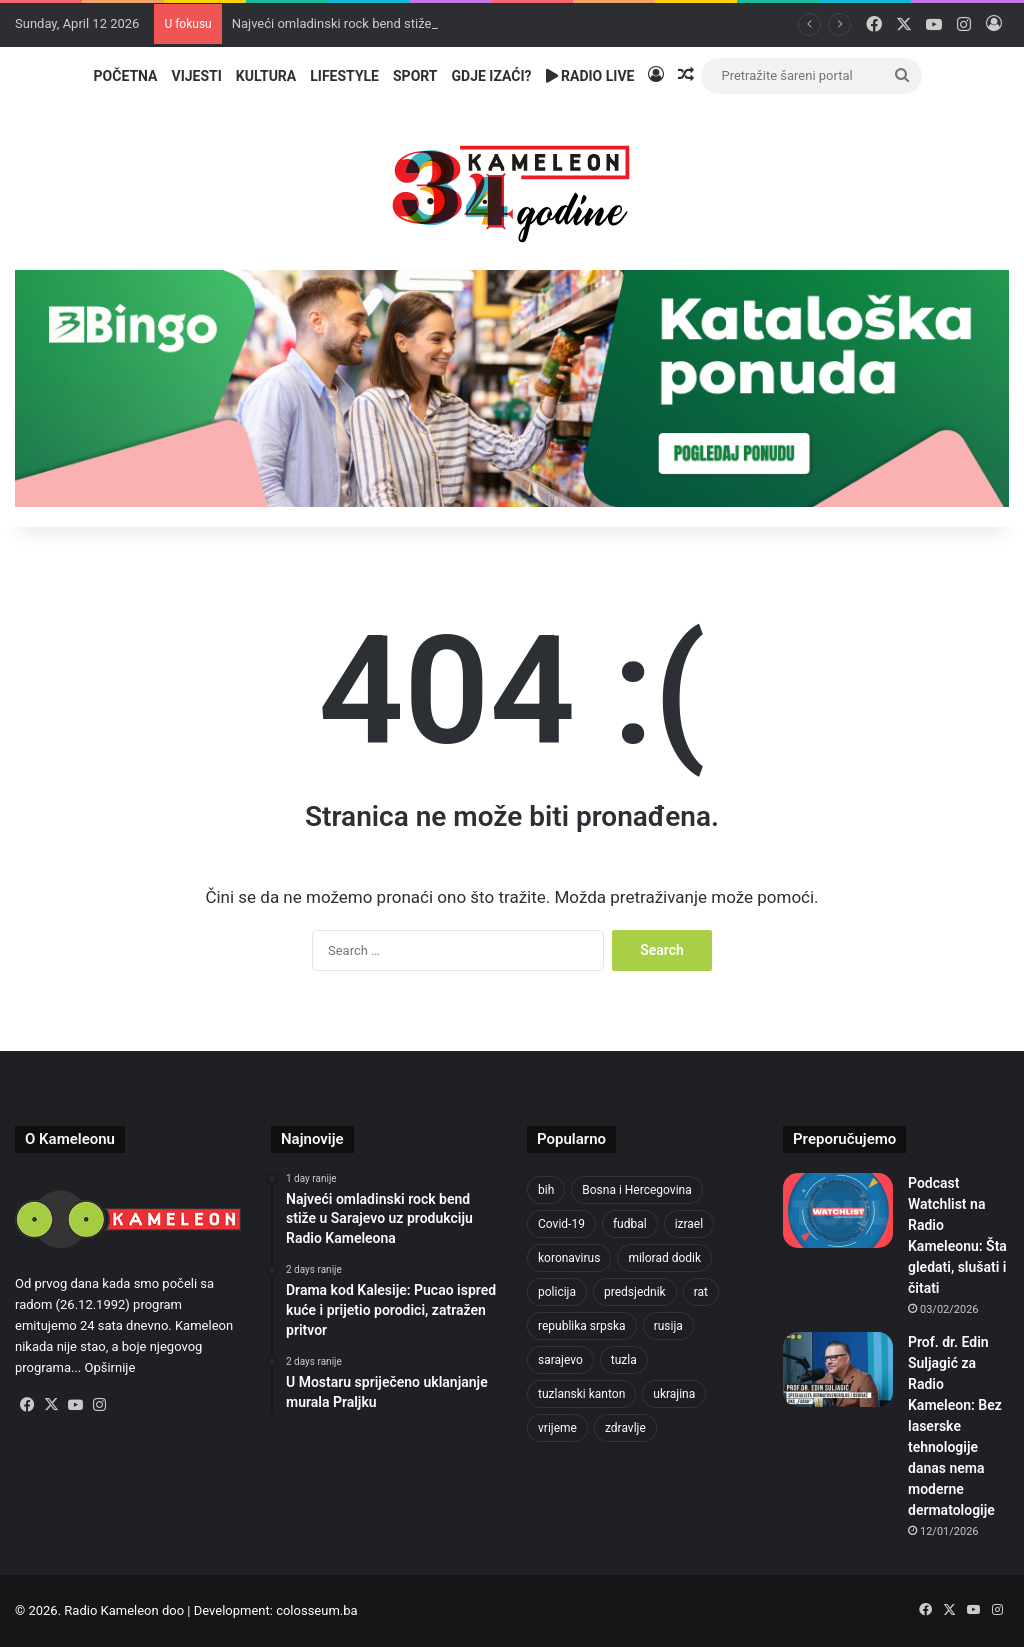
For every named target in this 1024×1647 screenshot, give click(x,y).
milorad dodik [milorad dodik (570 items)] (664, 1258)
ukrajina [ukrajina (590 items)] (674, 1394)
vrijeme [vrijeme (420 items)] (557, 1428)
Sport (415, 76)
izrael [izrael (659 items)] (689, 1224)
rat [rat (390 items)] (701, 1292)
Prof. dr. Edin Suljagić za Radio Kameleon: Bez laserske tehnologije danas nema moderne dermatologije (955, 1426)
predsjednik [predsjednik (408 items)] (635, 1292)
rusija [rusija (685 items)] (668, 1326)
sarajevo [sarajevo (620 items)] (560, 1360)
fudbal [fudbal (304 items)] (630, 1224)
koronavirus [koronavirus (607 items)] (569, 1258)
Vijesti (196, 76)
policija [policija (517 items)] (557, 1292)
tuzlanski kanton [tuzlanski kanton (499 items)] (581, 1394)
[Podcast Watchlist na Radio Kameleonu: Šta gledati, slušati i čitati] (838, 1210)
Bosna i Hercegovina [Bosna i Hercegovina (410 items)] (636, 1190)
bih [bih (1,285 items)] (546, 1190)
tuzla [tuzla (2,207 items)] (624, 1360)
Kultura (266, 76)
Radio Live (590, 76)
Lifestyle (344, 76)
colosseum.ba (316, 1610)
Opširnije (110, 1367)
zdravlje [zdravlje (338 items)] (625, 1428)
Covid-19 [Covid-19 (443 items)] (561, 1224)
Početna (126, 76)
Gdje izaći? (492, 76)
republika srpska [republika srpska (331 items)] (582, 1326)
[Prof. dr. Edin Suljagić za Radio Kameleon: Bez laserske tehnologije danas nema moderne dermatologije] (838, 1369)
